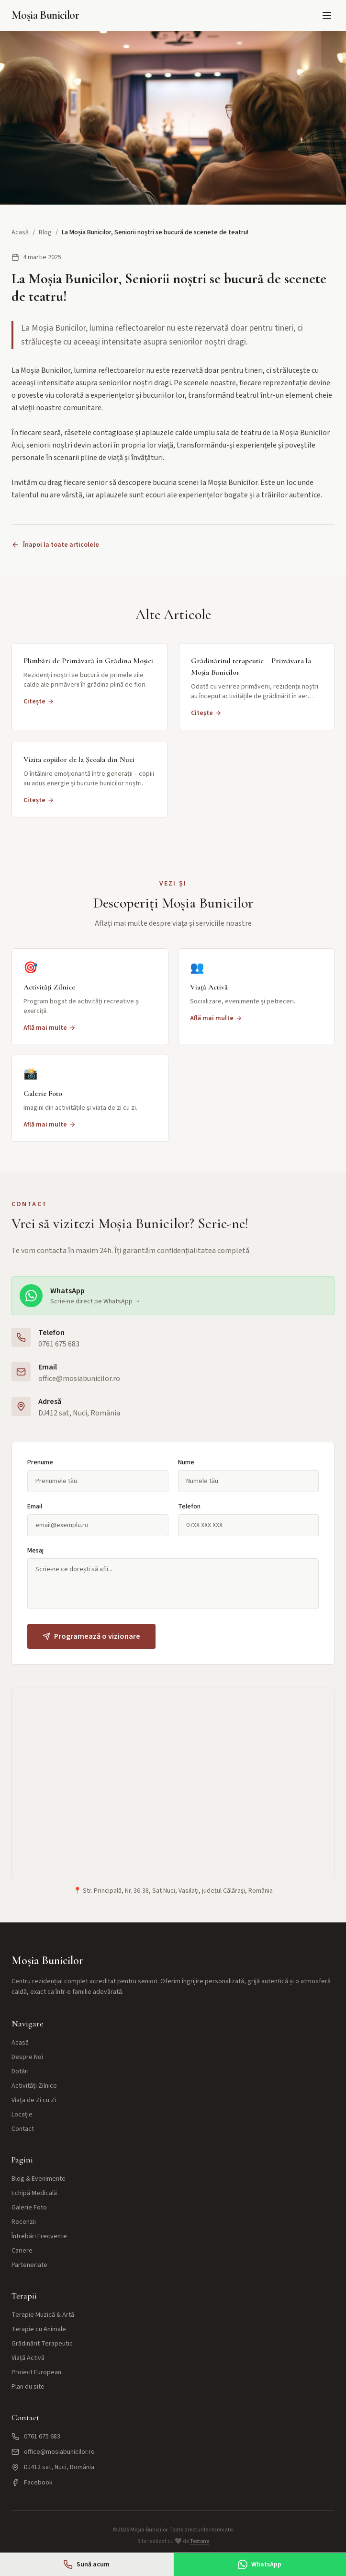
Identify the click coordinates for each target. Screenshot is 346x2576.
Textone (199, 2541)
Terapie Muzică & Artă (42, 2315)
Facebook (32, 2482)
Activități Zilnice (34, 2086)
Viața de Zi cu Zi (33, 2100)
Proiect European (36, 2372)
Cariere (22, 2250)
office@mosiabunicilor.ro (79, 1378)
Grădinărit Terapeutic (42, 2343)
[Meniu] (327, 15)
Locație (22, 2114)
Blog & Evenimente (38, 2179)
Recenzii (23, 2222)
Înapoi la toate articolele (55, 545)
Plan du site (28, 2387)
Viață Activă (28, 2358)
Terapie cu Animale (38, 2329)
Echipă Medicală (34, 2193)
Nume (186, 1462)
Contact (22, 2129)
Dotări (20, 2071)
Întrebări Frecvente (39, 2236)
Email (34, 1506)
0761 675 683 (58, 1344)
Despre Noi (27, 2057)
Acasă (20, 232)
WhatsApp (259, 2564)
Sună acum (86, 2564)
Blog (45, 232)
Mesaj (35, 1550)
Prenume (40, 1462)
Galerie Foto (29, 2207)
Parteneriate (29, 2265)
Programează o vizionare (91, 1636)
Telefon (189, 1506)
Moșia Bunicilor (45, 15)
